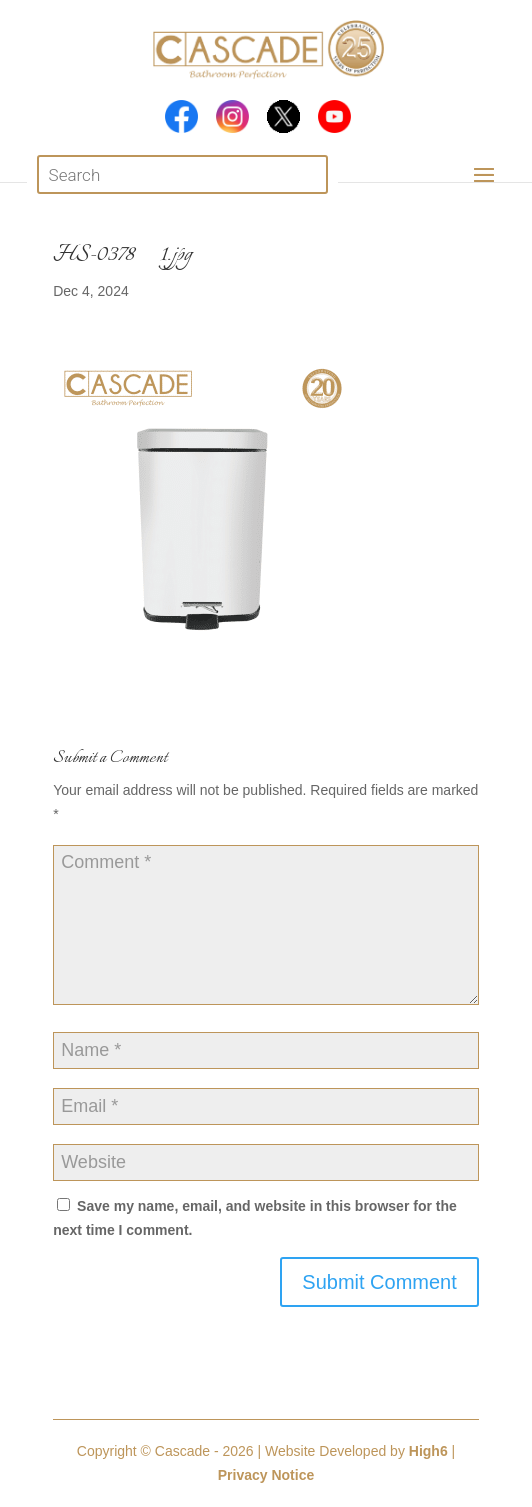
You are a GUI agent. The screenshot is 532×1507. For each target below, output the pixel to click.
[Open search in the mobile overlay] (182, 174)
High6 (428, 1451)
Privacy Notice (266, 1475)
